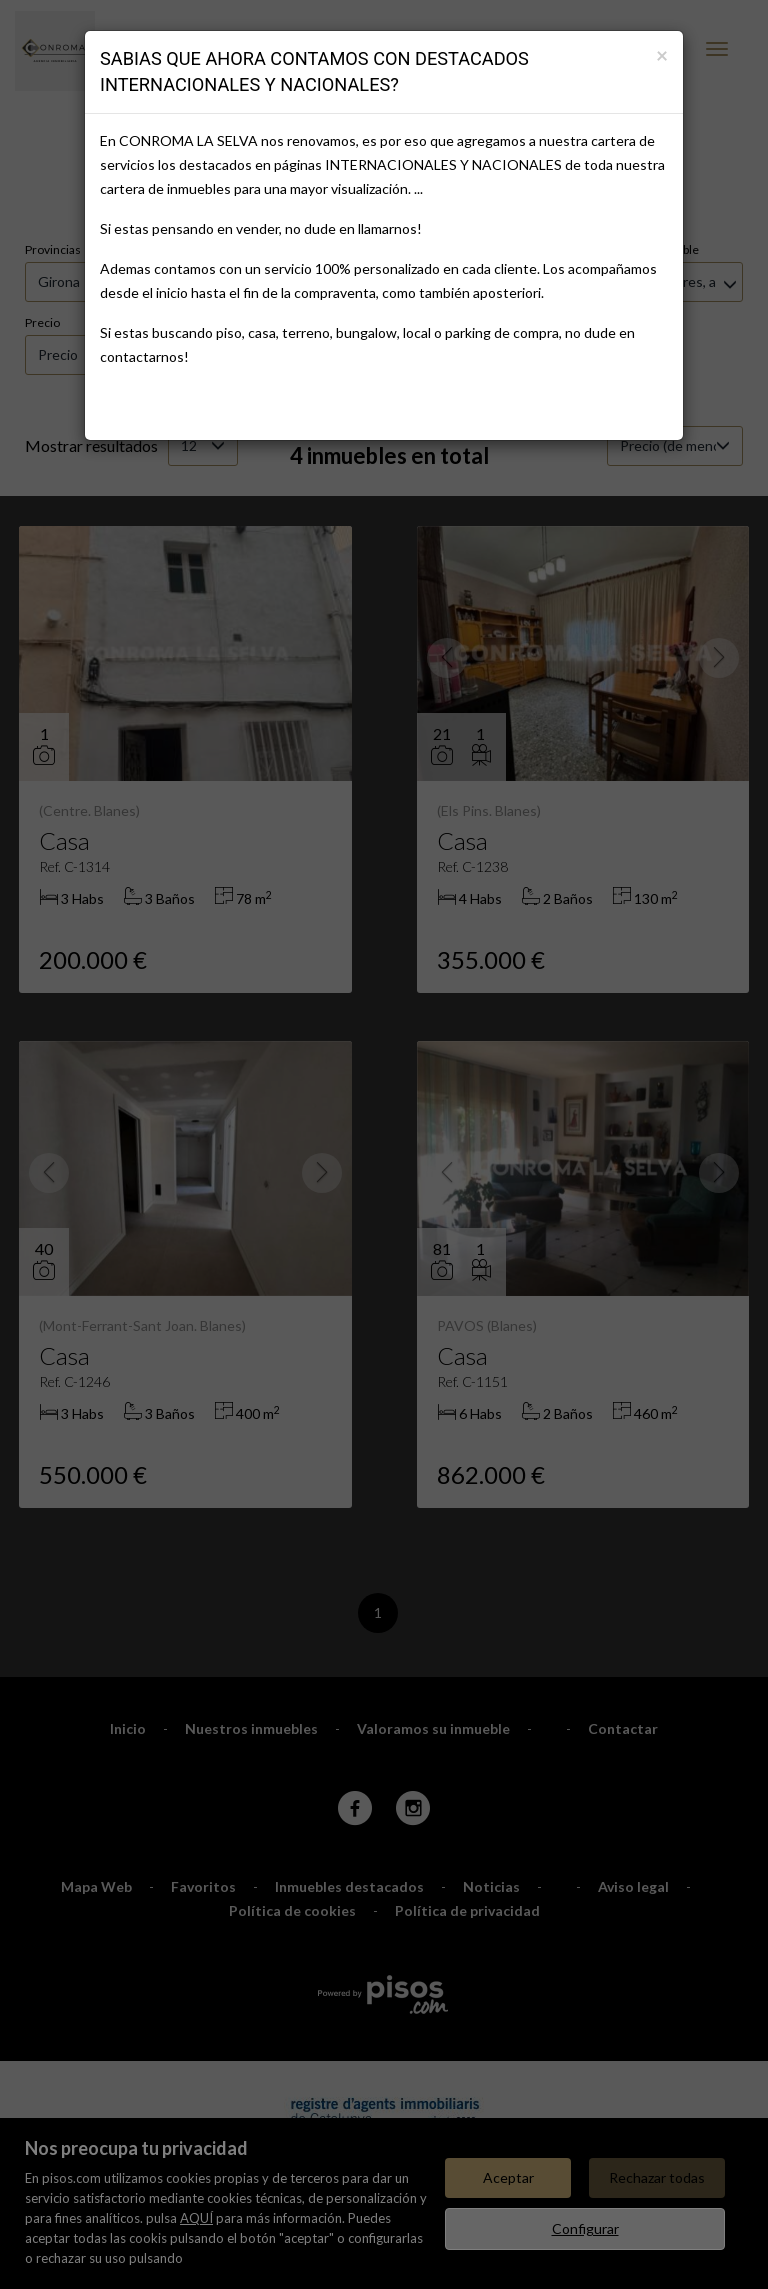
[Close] (662, 54)
